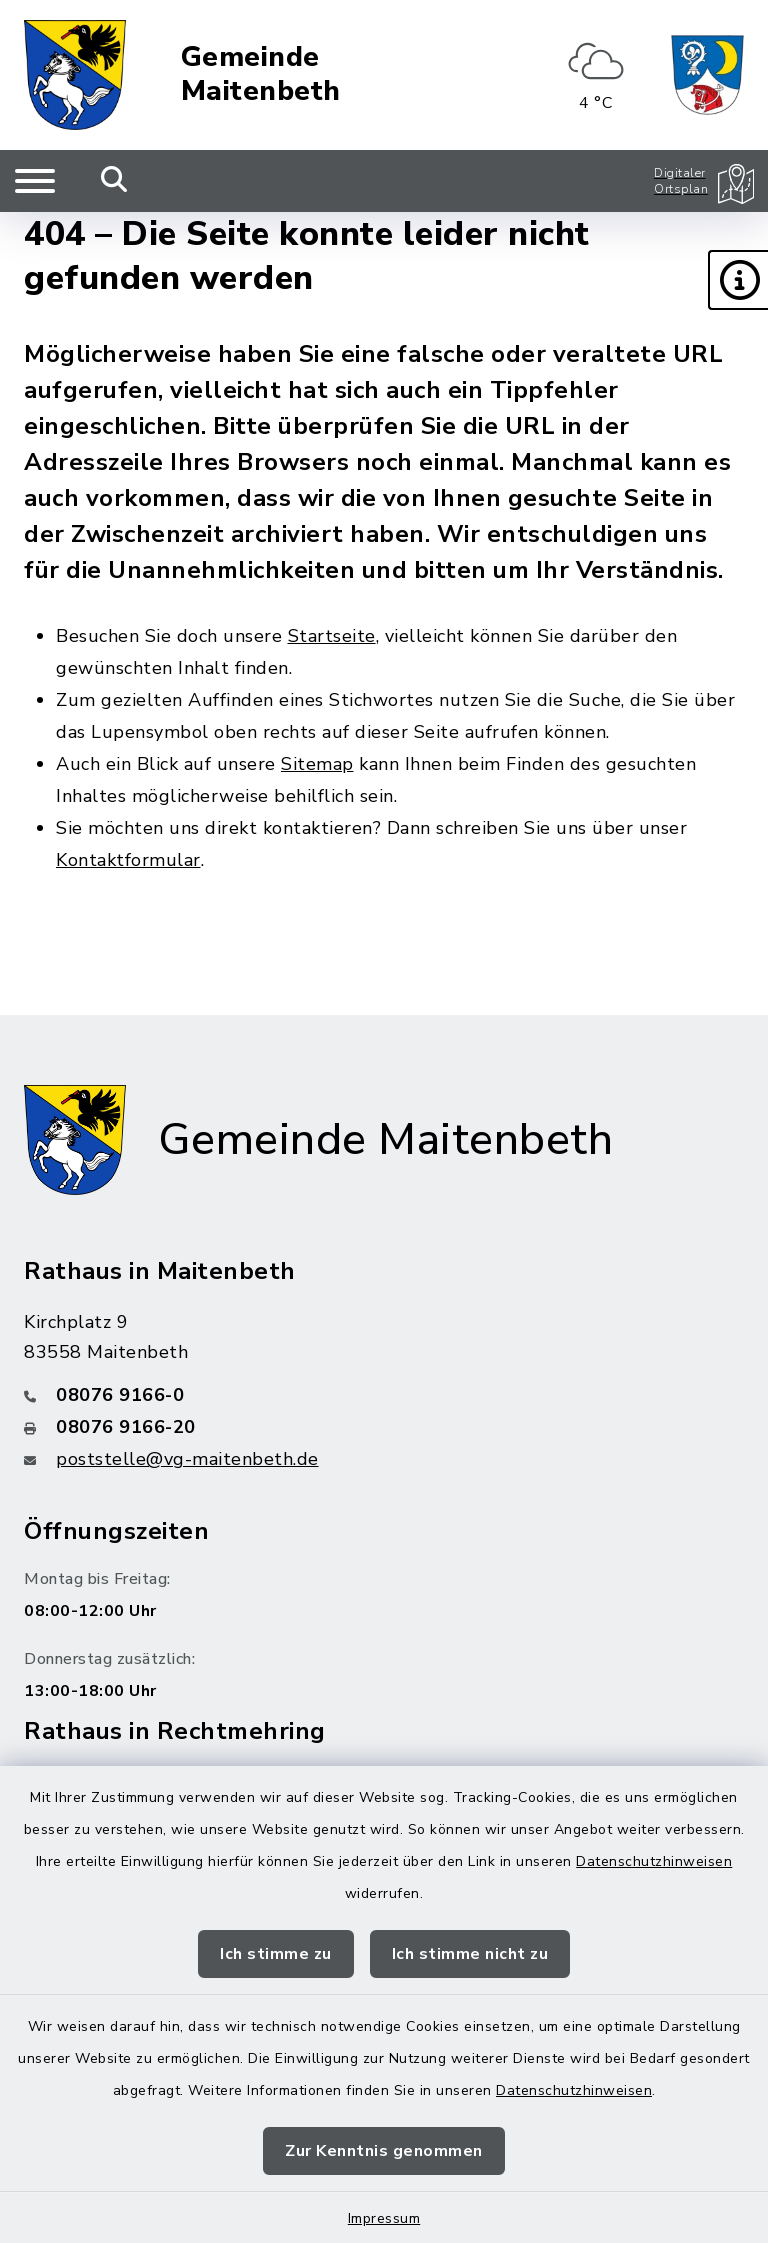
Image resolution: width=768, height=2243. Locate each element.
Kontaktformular (128, 860)
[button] (738, 280)
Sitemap (317, 764)
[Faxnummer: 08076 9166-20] (384, 1427)
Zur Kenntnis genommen (384, 2151)
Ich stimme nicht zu (470, 1954)
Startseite (332, 636)
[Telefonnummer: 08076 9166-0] (384, 1395)
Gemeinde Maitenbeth (261, 74)
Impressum (384, 2218)
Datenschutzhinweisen (654, 1861)
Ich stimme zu (276, 1954)
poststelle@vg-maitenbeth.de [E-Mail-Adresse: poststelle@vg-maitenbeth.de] (187, 1459)
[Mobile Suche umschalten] (114, 181)
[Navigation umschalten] (35, 181)
